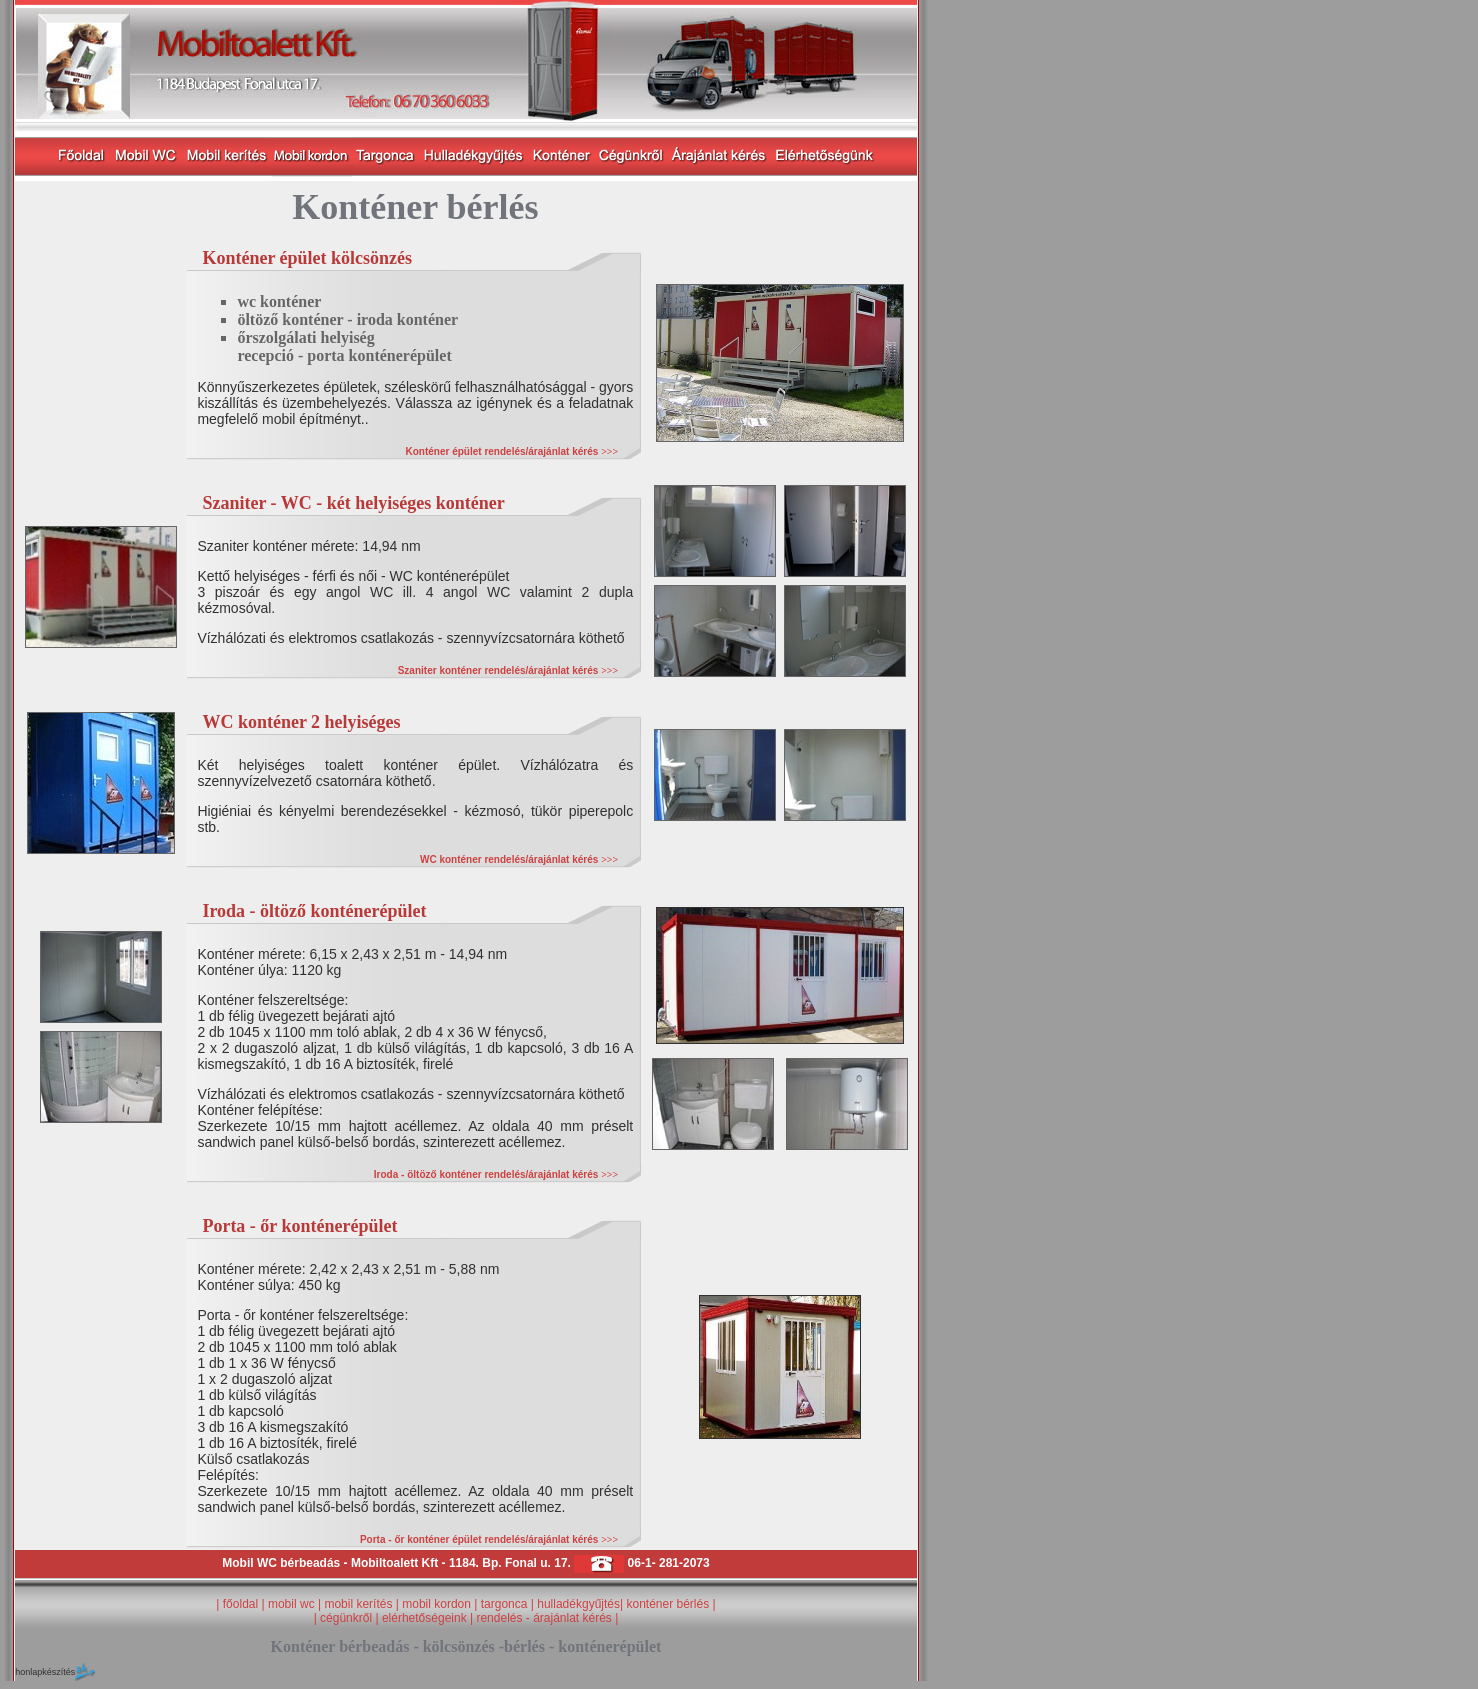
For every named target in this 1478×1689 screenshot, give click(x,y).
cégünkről (347, 1618)
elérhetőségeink (424, 1618)
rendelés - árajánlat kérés (543, 1618)
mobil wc (291, 1604)
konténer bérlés (667, 1604)
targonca (504, 1604)
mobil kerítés (358, 1604)
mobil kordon (438, 1604)
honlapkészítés (45, 1672)
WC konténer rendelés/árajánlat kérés (519, 859)
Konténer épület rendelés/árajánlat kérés (512, 451)
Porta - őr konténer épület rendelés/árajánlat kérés (489, 1539)
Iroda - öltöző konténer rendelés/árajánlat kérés (496, 1174)
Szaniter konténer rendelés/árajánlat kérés (508, 670)
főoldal (240, 1604)
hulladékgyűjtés (578, 1604)
